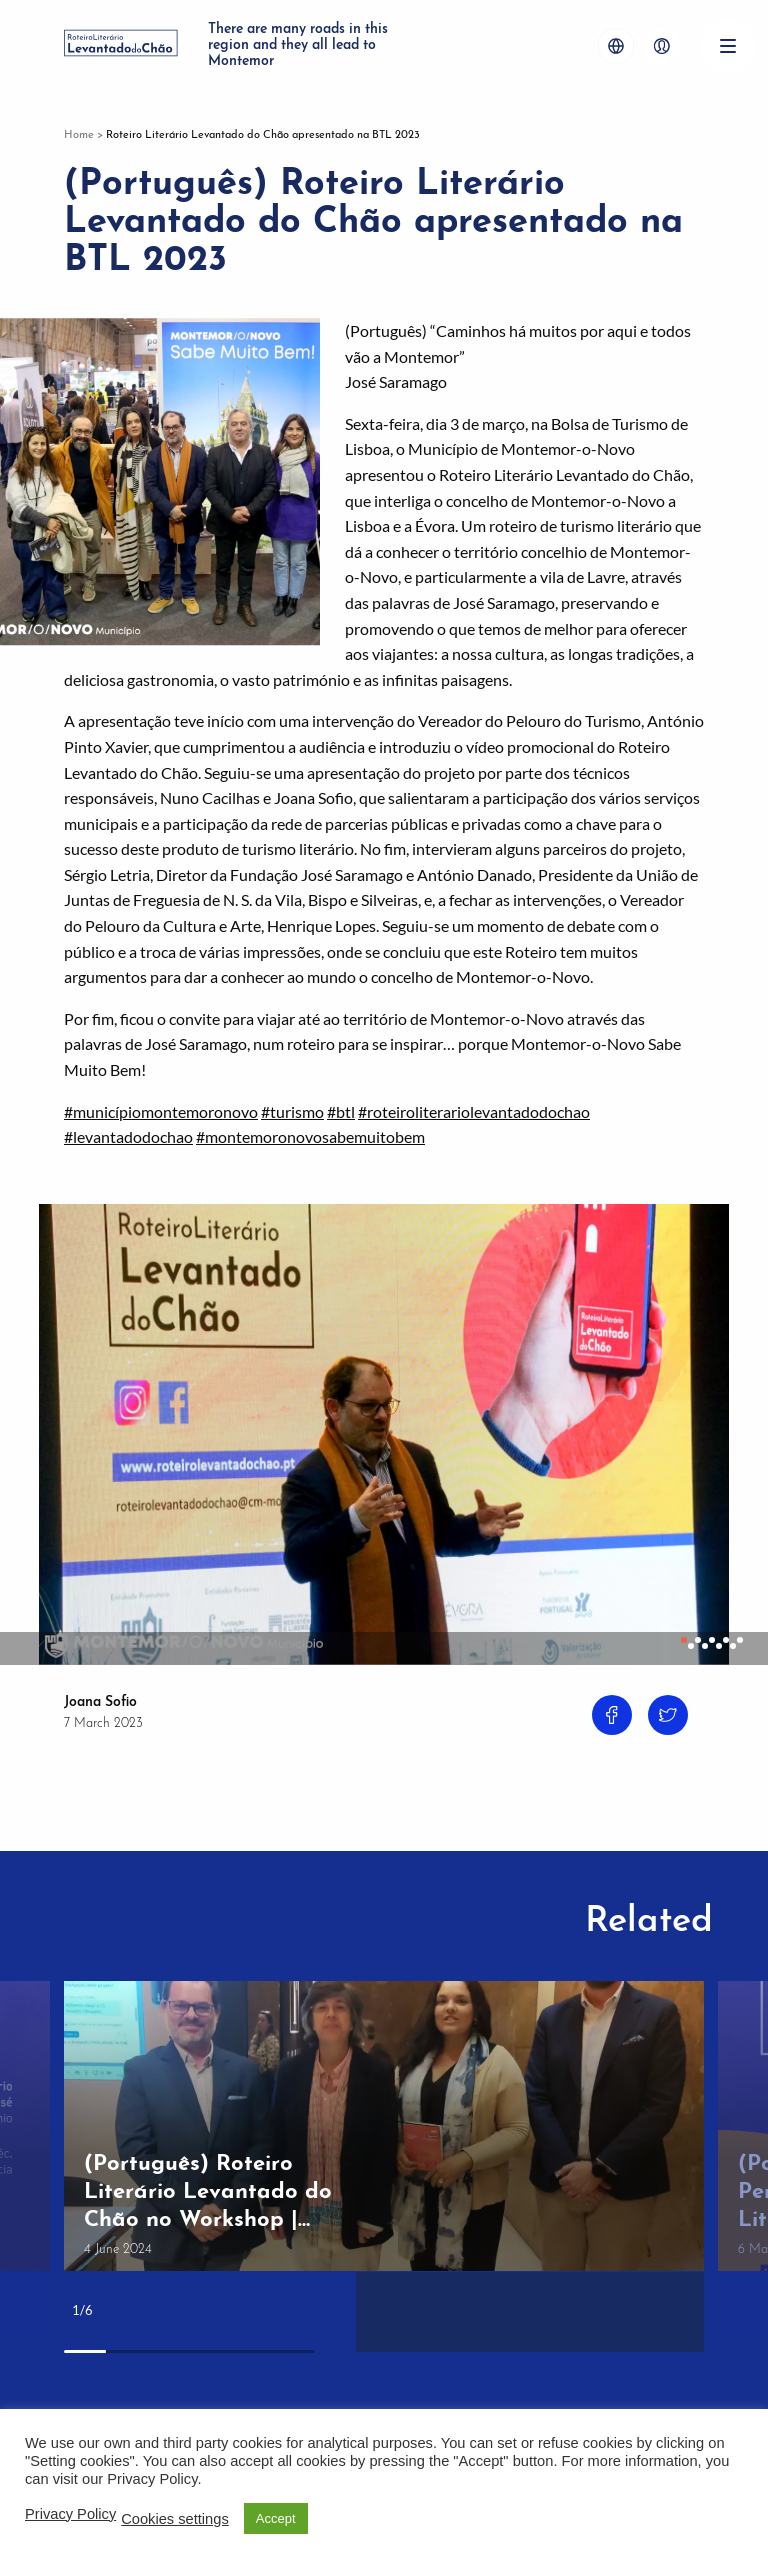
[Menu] (728, 46)
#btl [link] (341, 1111)
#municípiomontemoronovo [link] (161, 1111)
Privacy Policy (70, 2514)
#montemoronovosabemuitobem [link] (310, 1136)
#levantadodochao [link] (128, 1136)
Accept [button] (276, 2518)
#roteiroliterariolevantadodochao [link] (474, 1111)
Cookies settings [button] (175, 2519)
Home (79, 135)
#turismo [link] (292, 1111)
